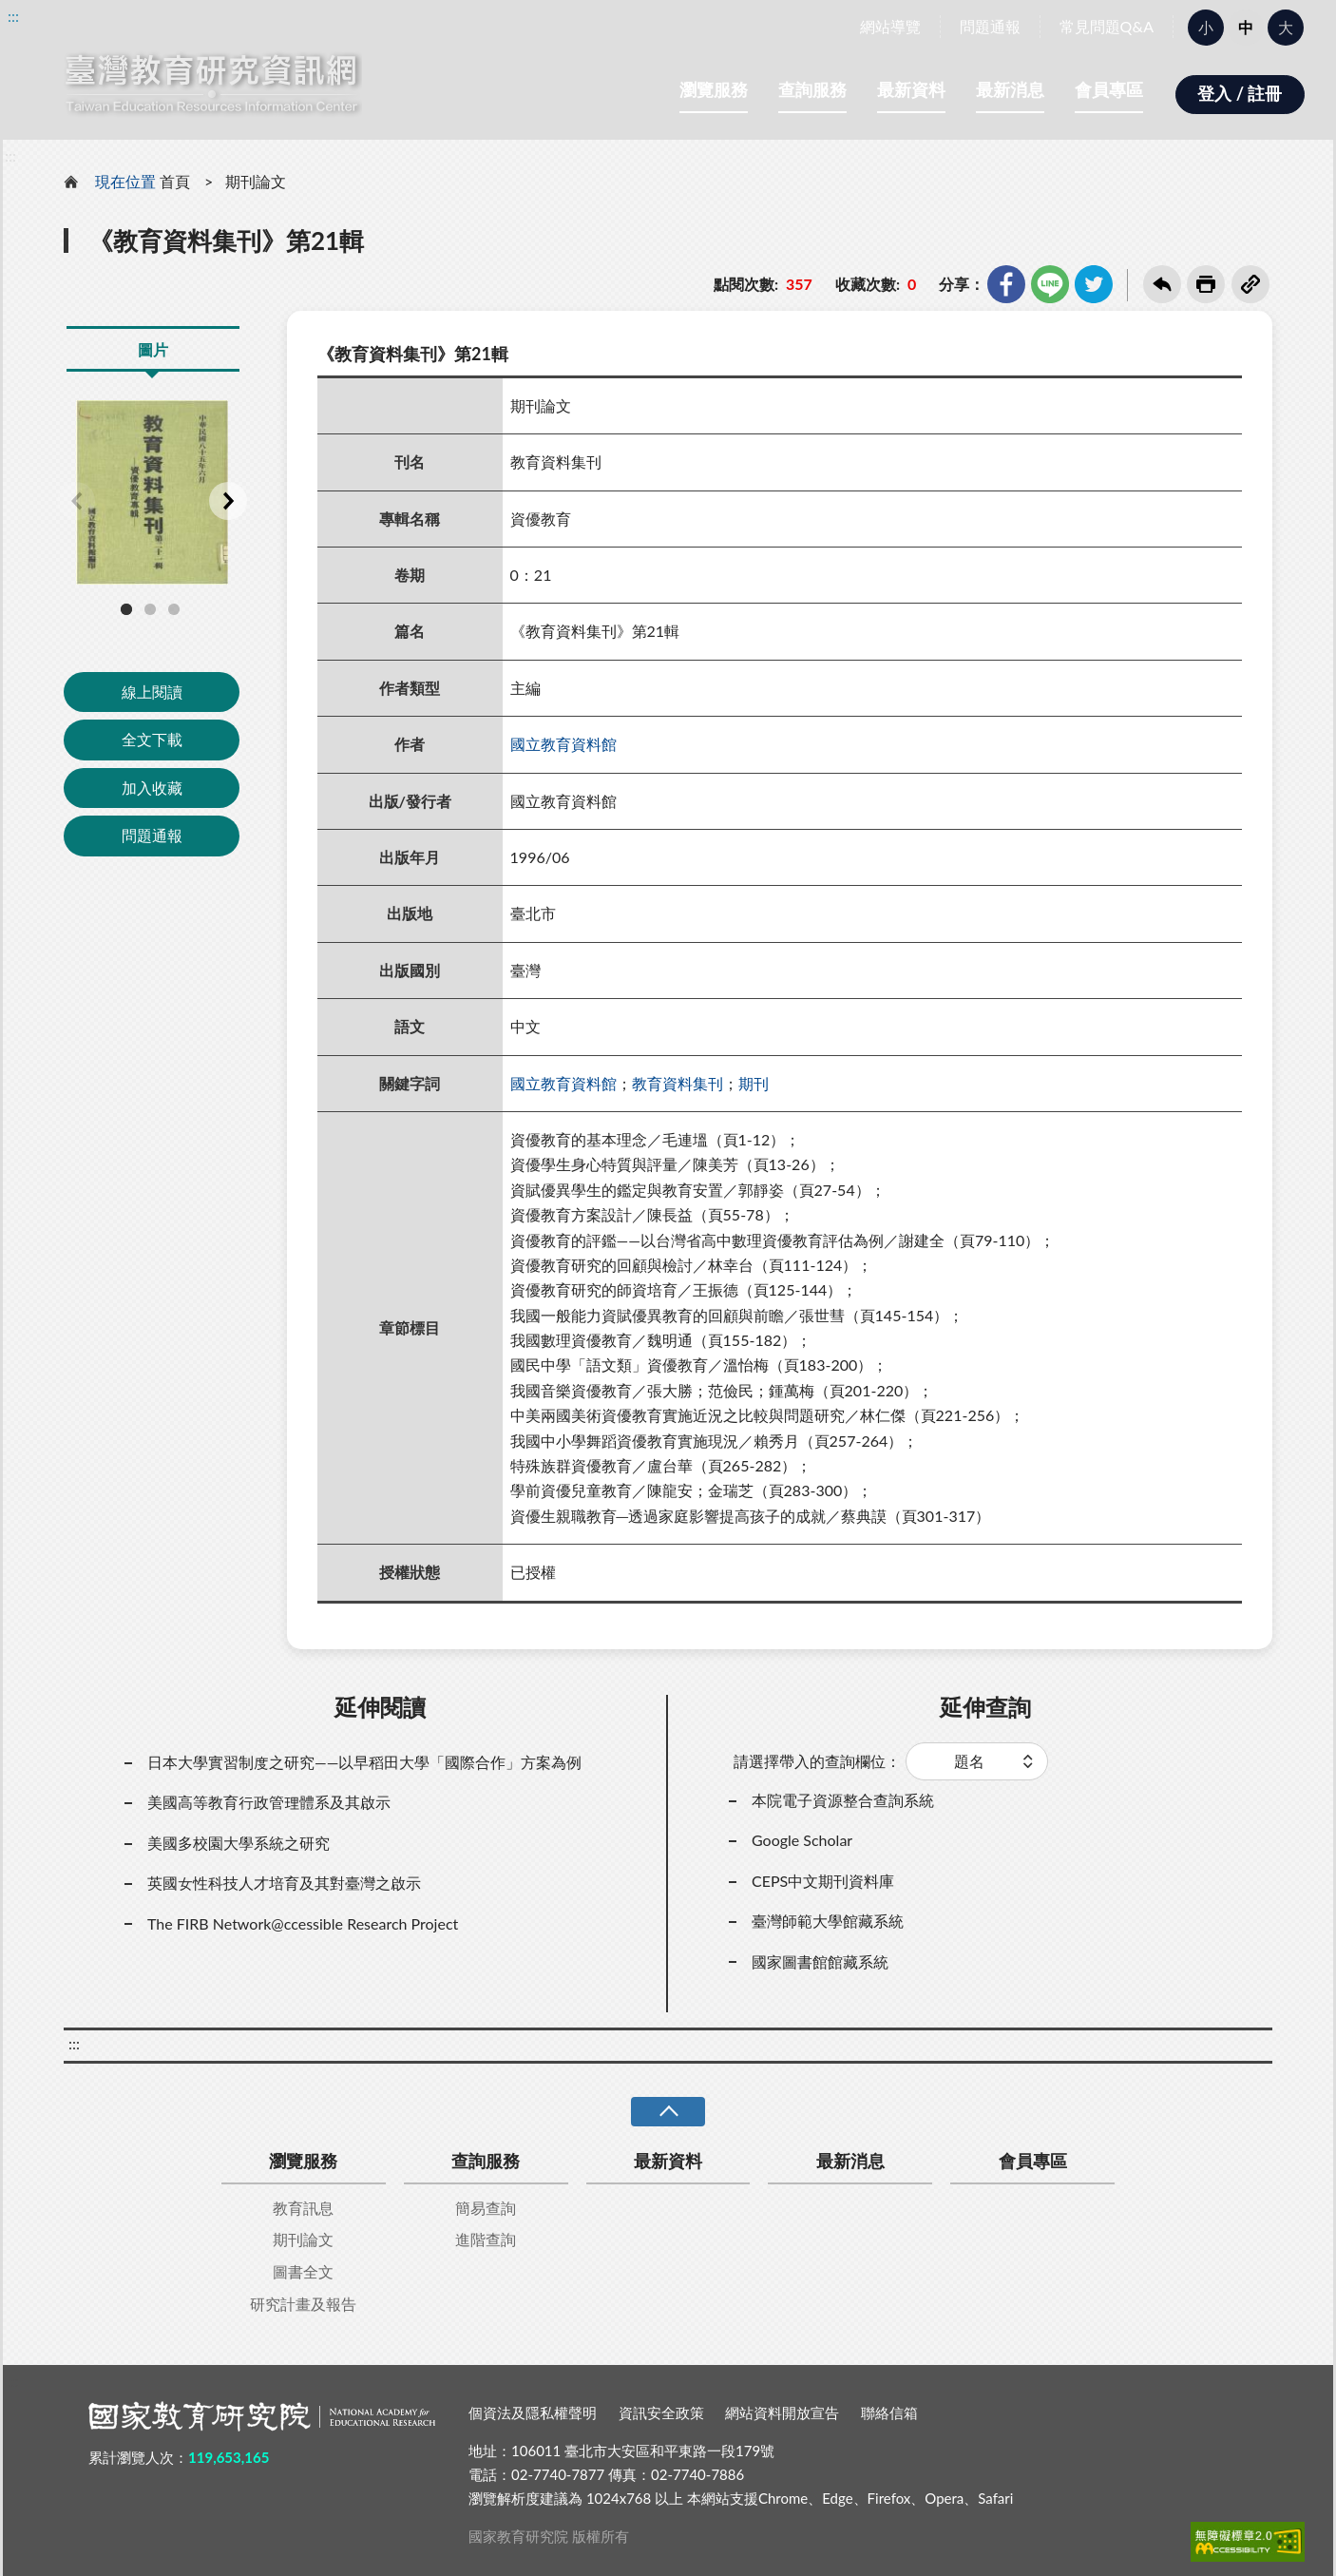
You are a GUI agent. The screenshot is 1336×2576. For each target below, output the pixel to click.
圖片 (153, 349)
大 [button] (1285, 27)
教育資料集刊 (677, 1083)
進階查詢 (485, 2239)
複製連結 (1250, 284)
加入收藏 (152, 788)
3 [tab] (174, 609)
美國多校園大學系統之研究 (238, 1843)
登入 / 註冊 (1239, 93)
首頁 (175, 181)
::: (13, 16)
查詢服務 (812, 89)
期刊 (753, 1083)
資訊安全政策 (661, 2412)
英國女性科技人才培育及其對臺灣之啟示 (284, 1883)
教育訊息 (303, 2208)
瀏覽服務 (713, 89)
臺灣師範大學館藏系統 (828, 1921)
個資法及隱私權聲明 (532, 2412)
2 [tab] (150, 609)
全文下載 (152, 739)
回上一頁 (1162, 284)
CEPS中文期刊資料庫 (823, 1881)
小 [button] (1205, 27)
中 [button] (1245, 27)
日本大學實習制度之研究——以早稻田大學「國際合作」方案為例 (364, 1762)
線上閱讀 (152, 691)
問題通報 (990, 26)
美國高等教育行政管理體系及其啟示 (269, 1802)
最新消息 (1010, 89)
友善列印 (1206, 284)
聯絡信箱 (889, 2412)
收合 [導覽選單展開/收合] (668, 2111)
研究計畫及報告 (303, 2304)
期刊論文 (255, 181)
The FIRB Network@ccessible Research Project (302, 1923)
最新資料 (911, 89)
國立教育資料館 (563, 744)
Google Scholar (802, 1840)
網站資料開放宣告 (782, 2412)
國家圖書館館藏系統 (820, 1961)
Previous (76, 501)
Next (228, 501)
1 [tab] (126, 609)
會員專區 (1109, 89)
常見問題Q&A (1106, 26)
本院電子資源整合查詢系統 (843, 1800)
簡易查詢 (485, 2208)
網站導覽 (890, 26)
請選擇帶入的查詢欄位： (817, 1761)
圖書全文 (303, 2271)
